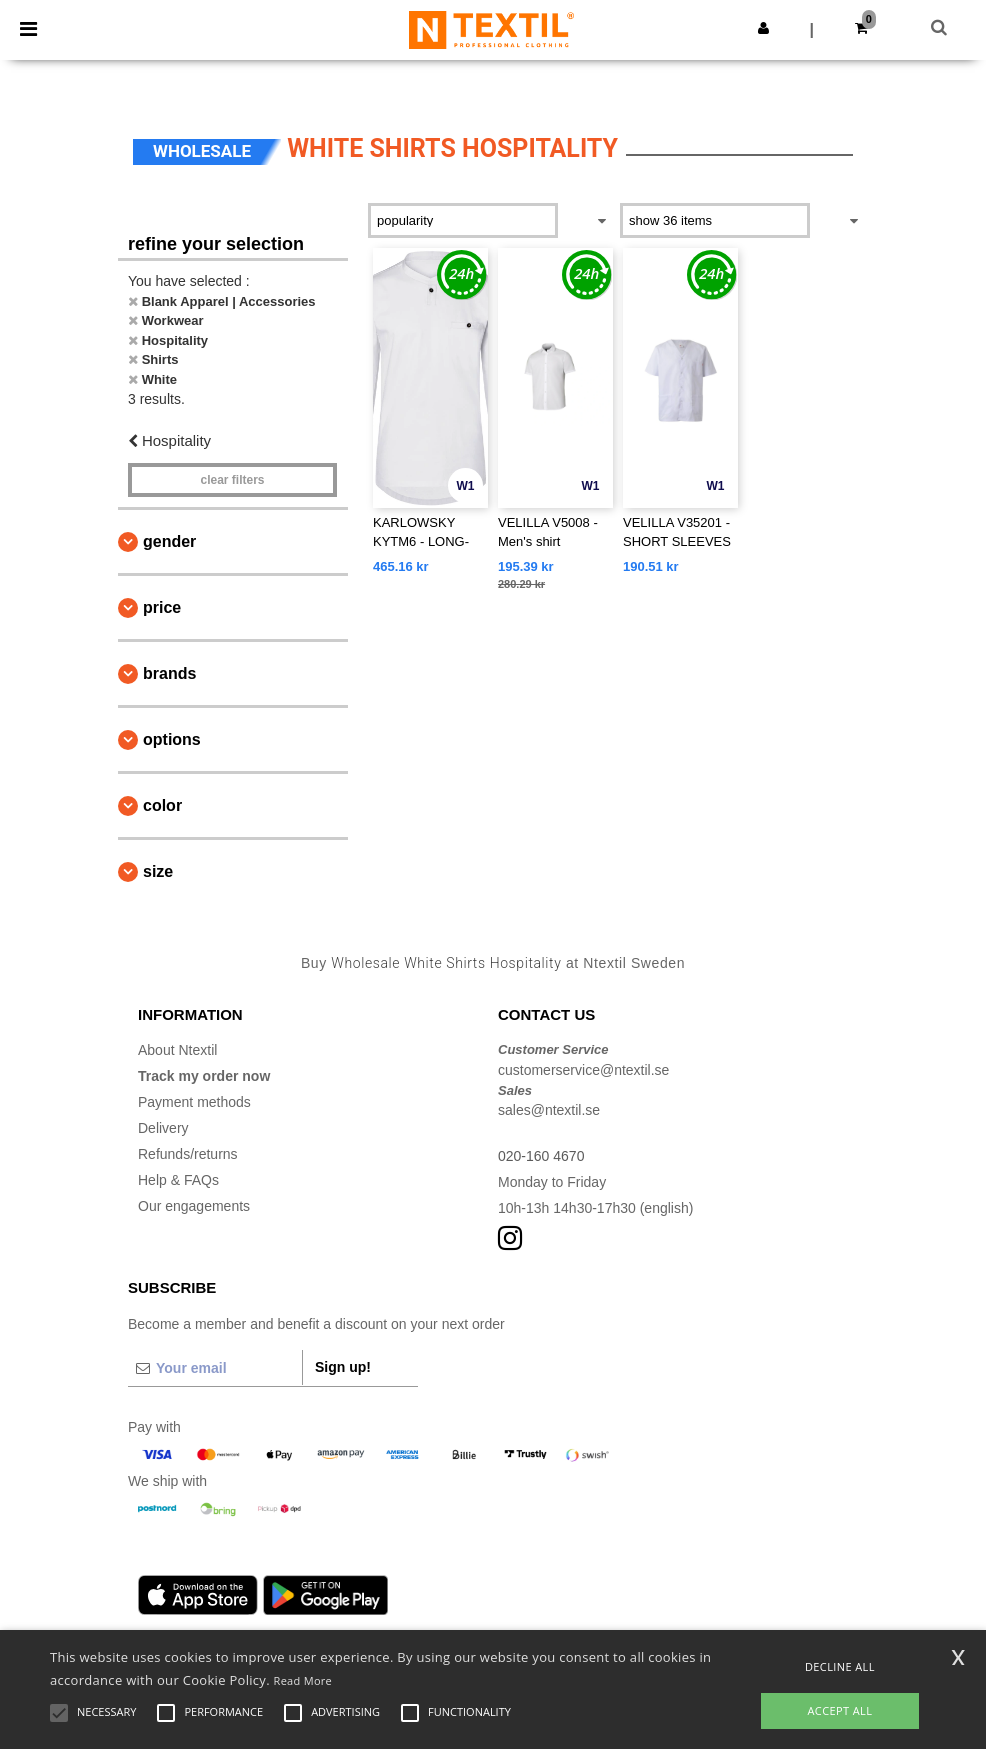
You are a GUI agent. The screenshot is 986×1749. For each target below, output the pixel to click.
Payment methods (194, 1102)
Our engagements (194, 1206)
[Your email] (215, 1368)
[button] (763, 28)
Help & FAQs (178, 1180)
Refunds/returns (188, 1154)
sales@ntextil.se (549, 1110)
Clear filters (232, 480)
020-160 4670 (541, 1156)
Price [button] (162, 607)
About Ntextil (177, 1050)
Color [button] (162, 805)
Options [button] (172, 739)
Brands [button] (169, 673)
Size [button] (158, 871)
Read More (303, 1680)
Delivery (163, 1128)
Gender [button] (169, 541)
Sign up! (343, 1367)
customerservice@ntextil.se (583, 1070)
